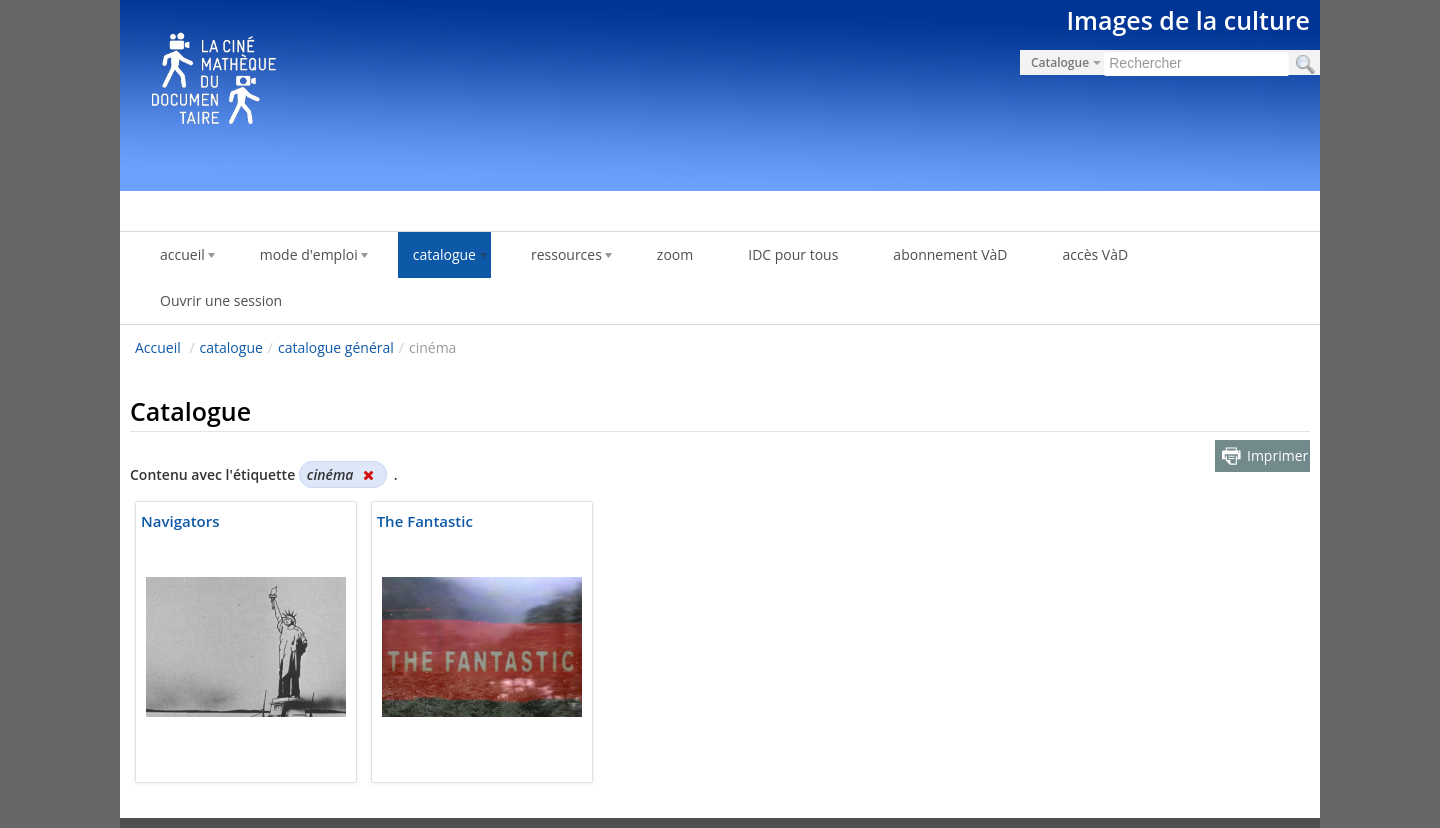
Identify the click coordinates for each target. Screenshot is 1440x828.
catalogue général (336, 347)
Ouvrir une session (221, 300)
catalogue (231, 347)
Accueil (158, 347)
